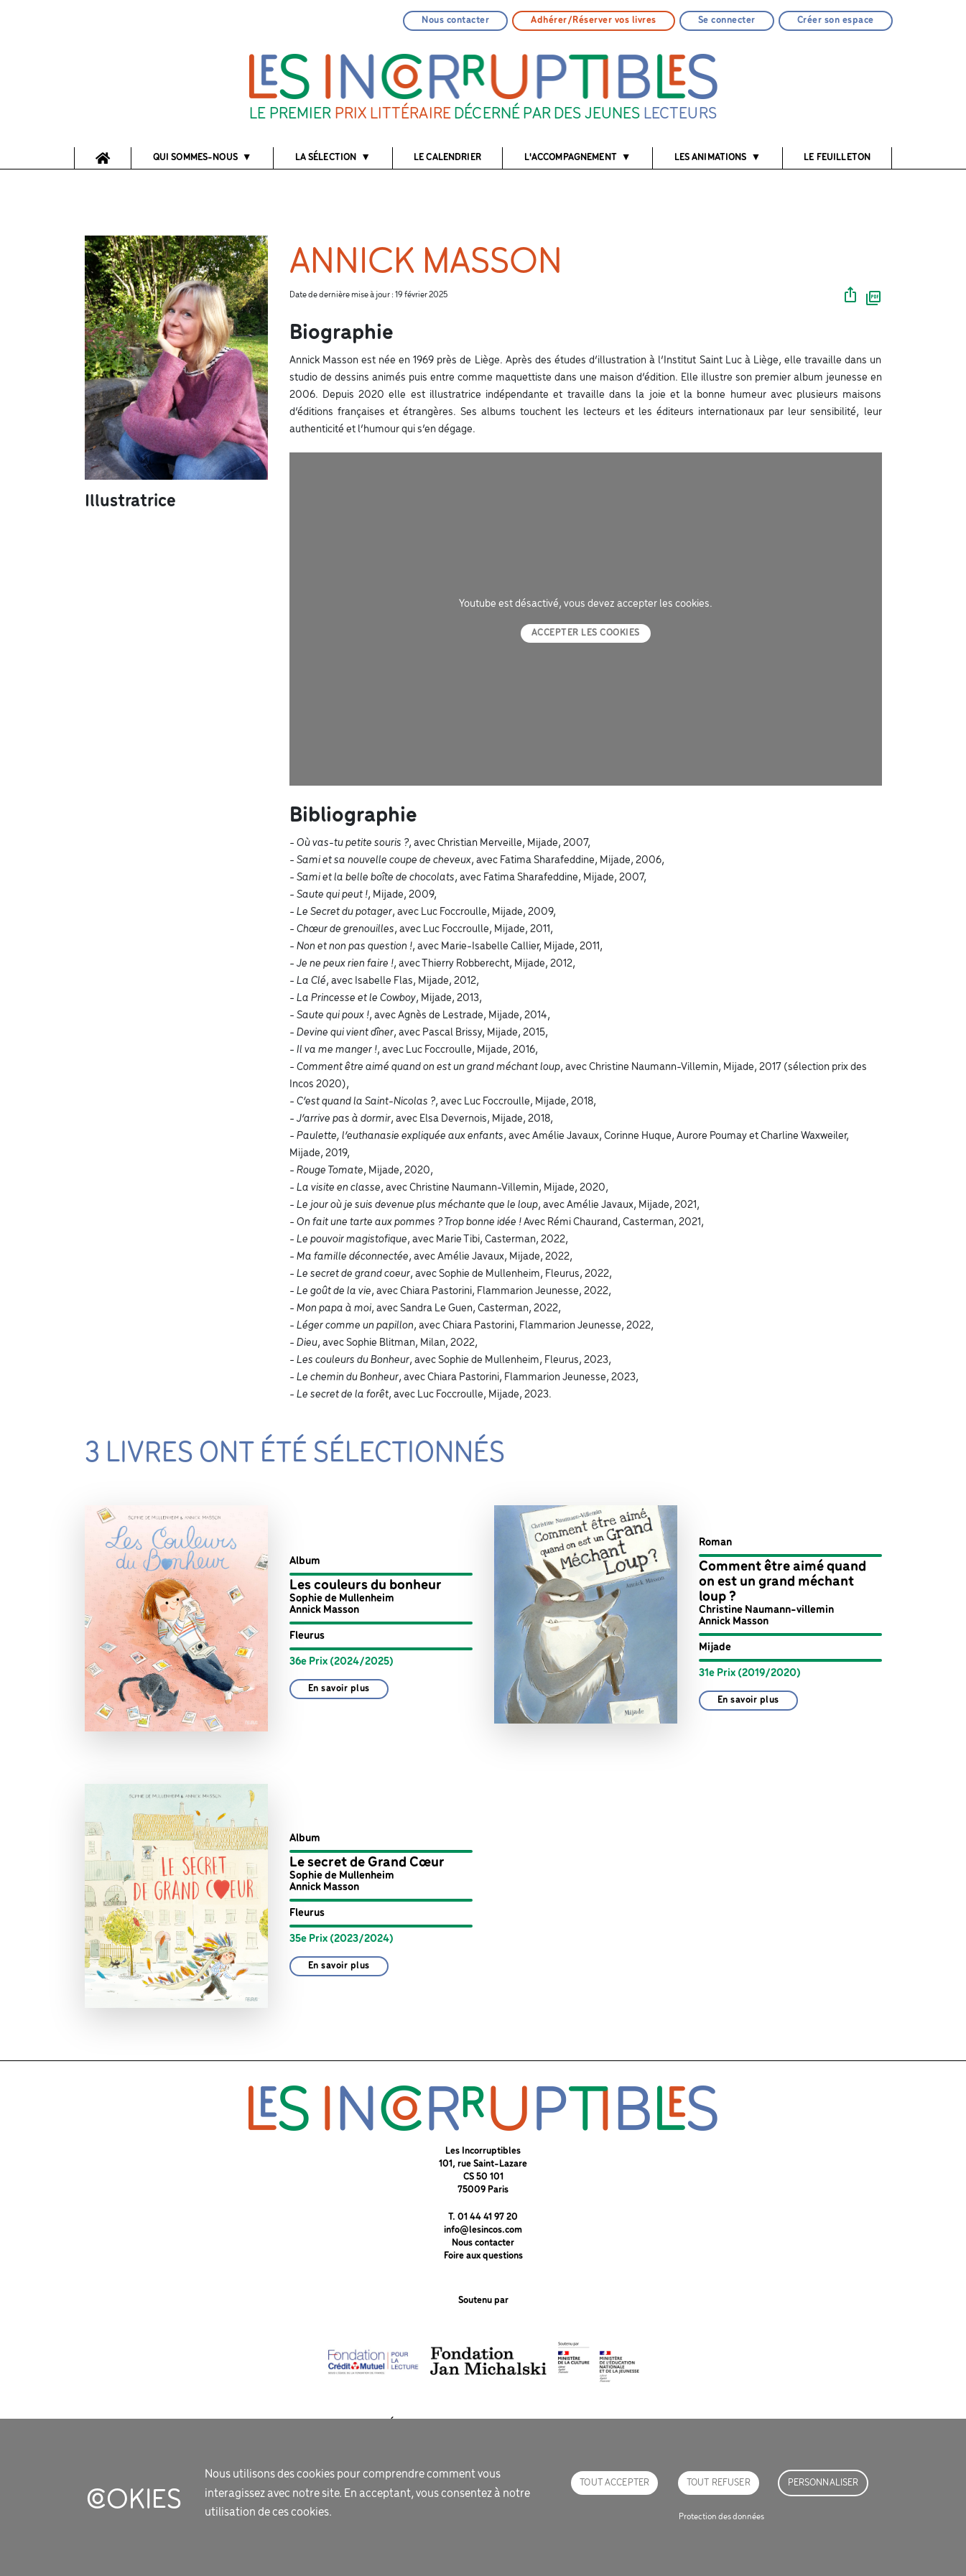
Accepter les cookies (585, 633)
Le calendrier (447, 157)
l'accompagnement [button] (570, 157)
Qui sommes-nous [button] (195, 157)
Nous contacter (455, 20)
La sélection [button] (326, 157)
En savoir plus (339, 1688)
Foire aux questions (483, 2256)
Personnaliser (823, 2483)
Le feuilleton (837, 157)
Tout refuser (719, 2483)
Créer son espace (835, 20)
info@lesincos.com (483, 2230)
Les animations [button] (710, 157)
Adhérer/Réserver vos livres (593, 20)
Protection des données (721, 2516)
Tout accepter (614, 2483)
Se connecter (727, 20)
